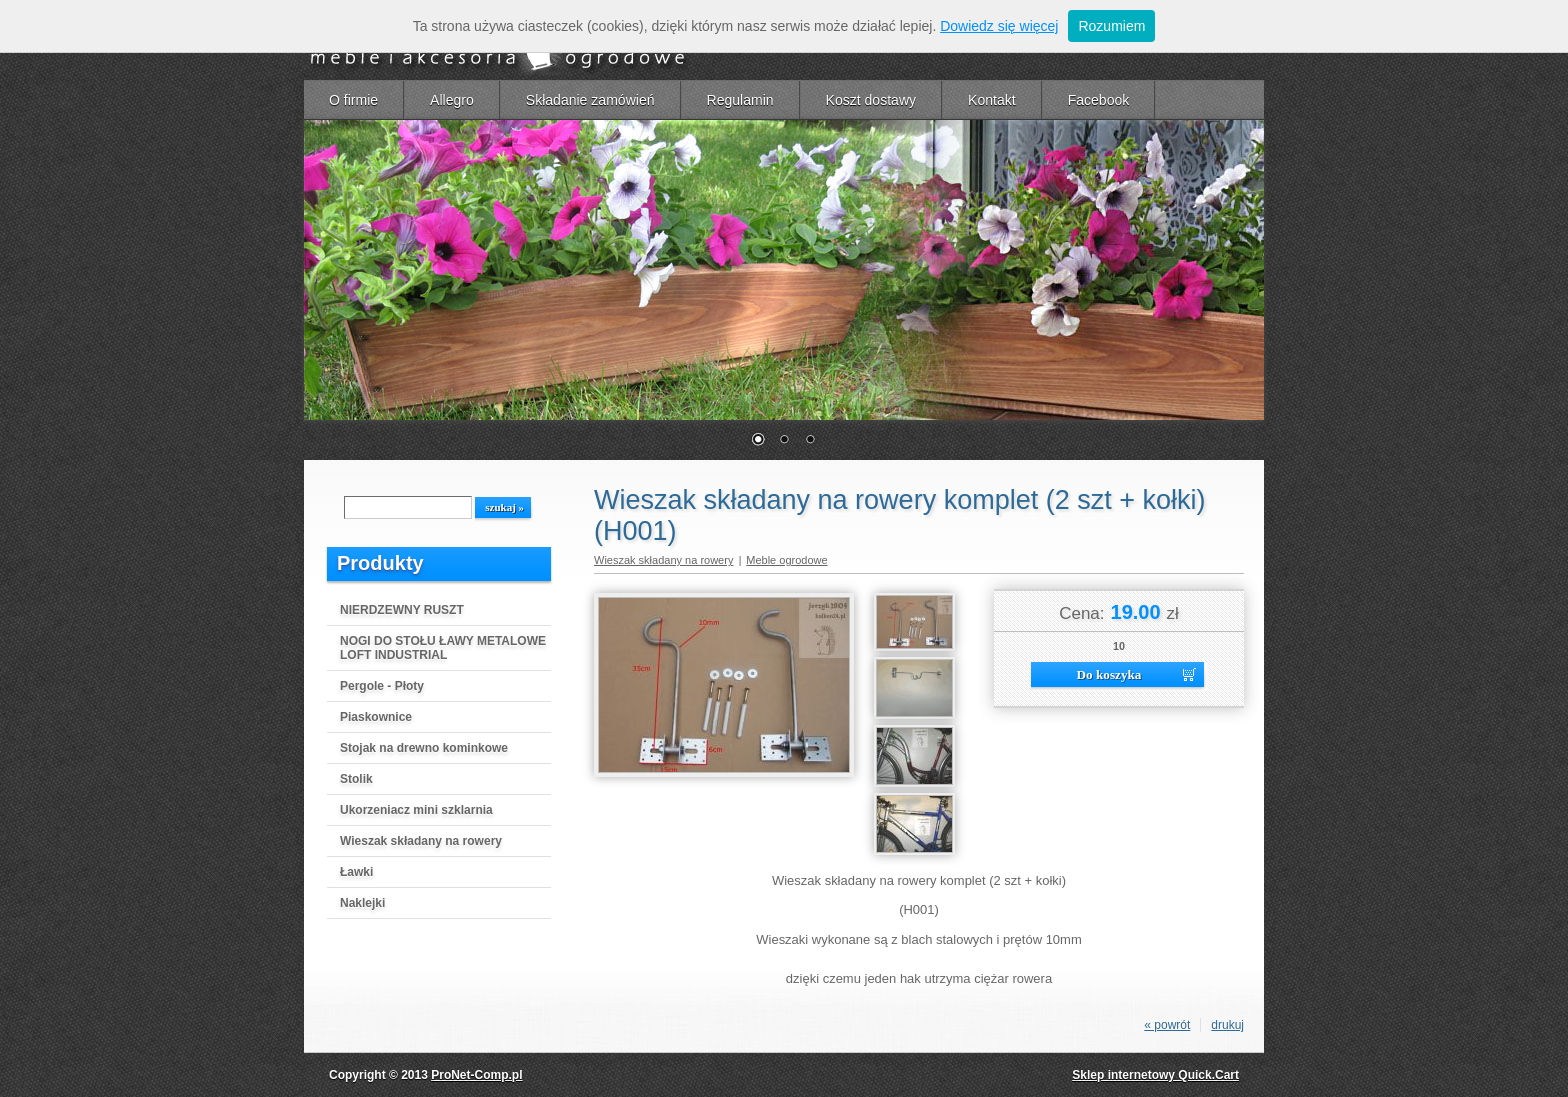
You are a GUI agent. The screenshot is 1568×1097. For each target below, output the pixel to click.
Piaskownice (376, 717)
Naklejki (362, 903)
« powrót (1167, 1025)
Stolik (356, 779)
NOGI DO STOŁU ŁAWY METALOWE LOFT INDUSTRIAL (443, 648)
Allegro (452, 100)
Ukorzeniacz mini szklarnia (416, 810)
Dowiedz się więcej (999, 26)
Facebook (1099, 100)
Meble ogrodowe (786, 560)
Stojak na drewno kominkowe (424, 748)
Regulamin (740, 100)
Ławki (356, 872)
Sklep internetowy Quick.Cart (1155, 1075)
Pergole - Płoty (382, 686)
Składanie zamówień (590, 100)
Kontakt (992, 100)
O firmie (353, 100)
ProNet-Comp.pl (476, 1075)
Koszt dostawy (871, 100)
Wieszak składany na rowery (421, 841)
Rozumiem (1111, 26)
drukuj (1227, 1025)
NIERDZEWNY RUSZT (402, 610)
